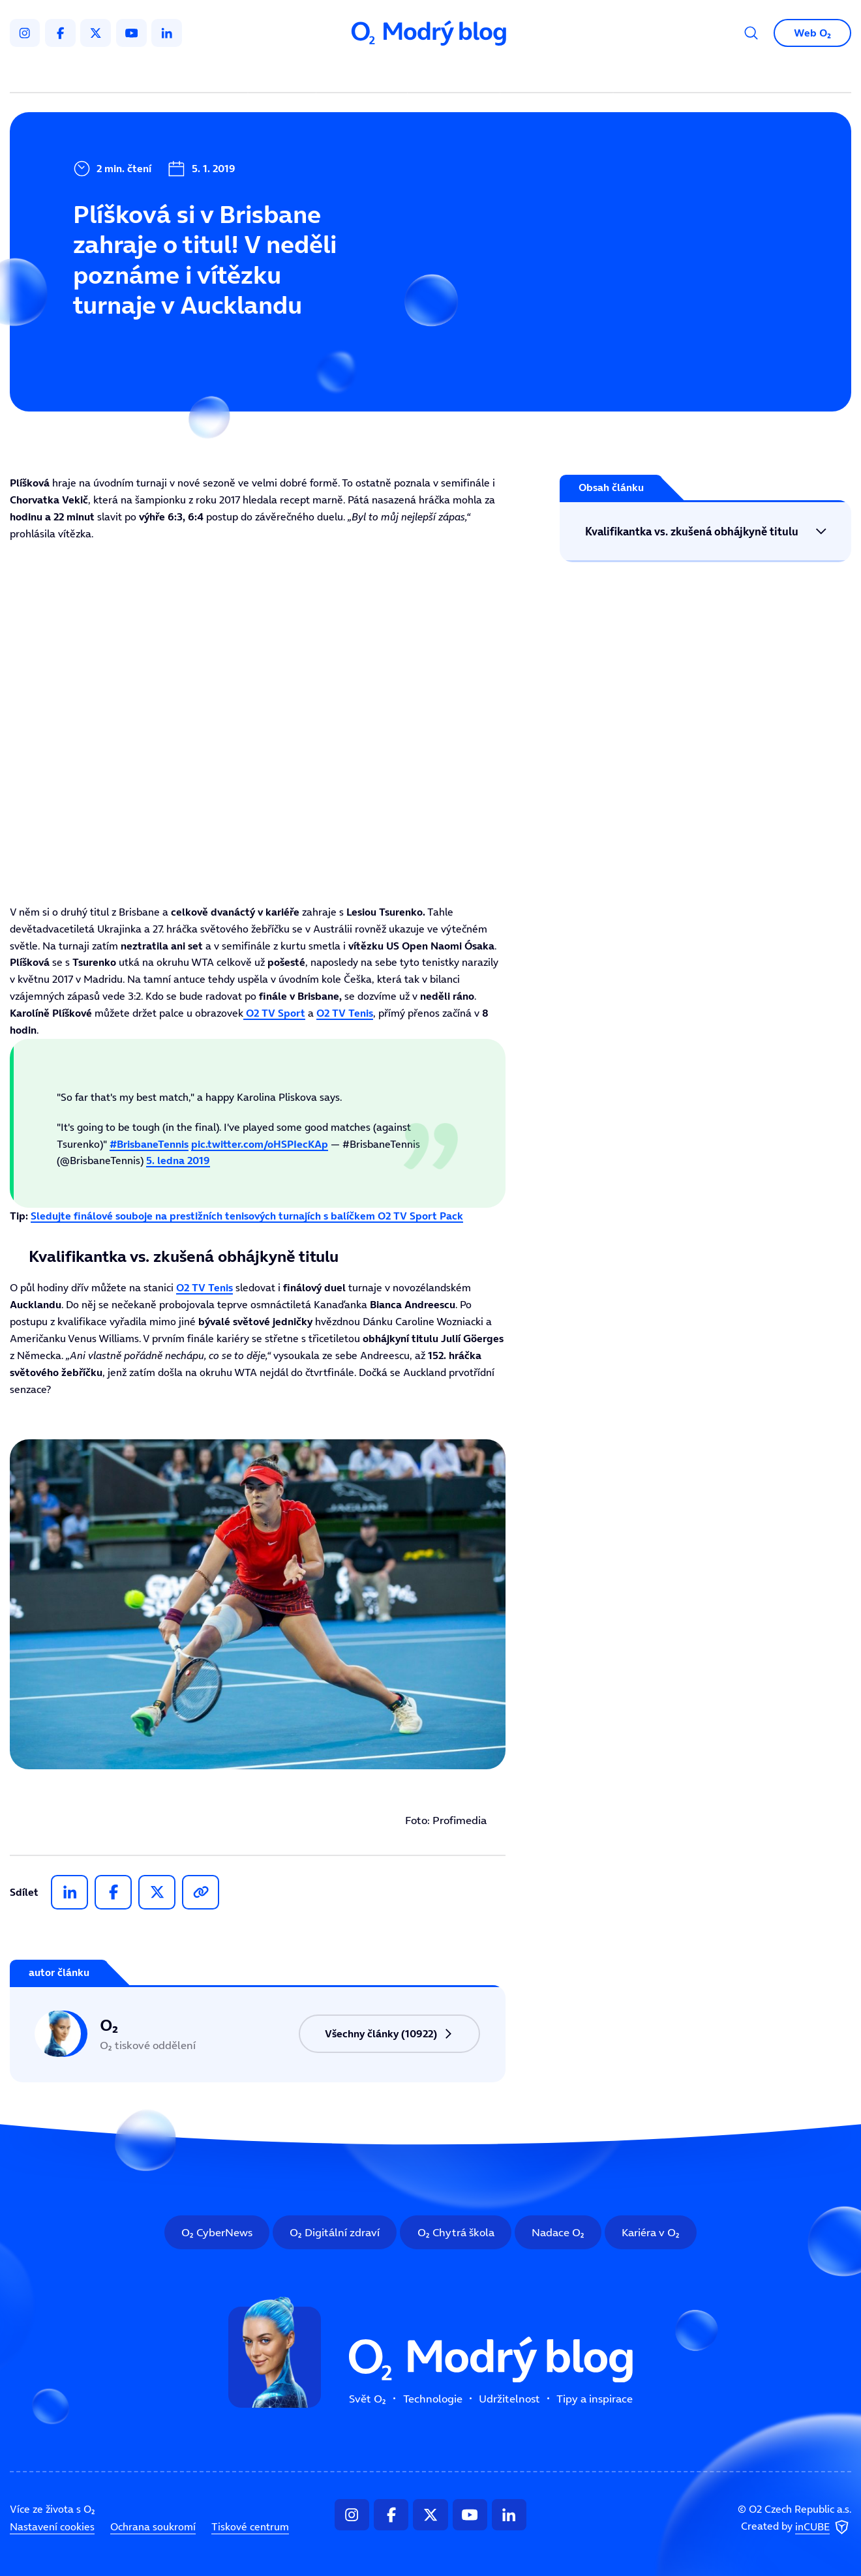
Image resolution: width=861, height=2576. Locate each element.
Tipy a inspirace (557, 74)
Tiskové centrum (250, 2526)
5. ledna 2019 (178, 1160)
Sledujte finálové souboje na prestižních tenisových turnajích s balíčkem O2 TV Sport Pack (247, 1216)
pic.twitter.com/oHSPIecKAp (259, 1144)
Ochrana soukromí (153, 2526)
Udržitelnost (456, 74)
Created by (796, 2527)
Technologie (364, 74)
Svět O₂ (284, 74)
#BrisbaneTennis (149, 1144)
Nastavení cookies (52, 2526)
